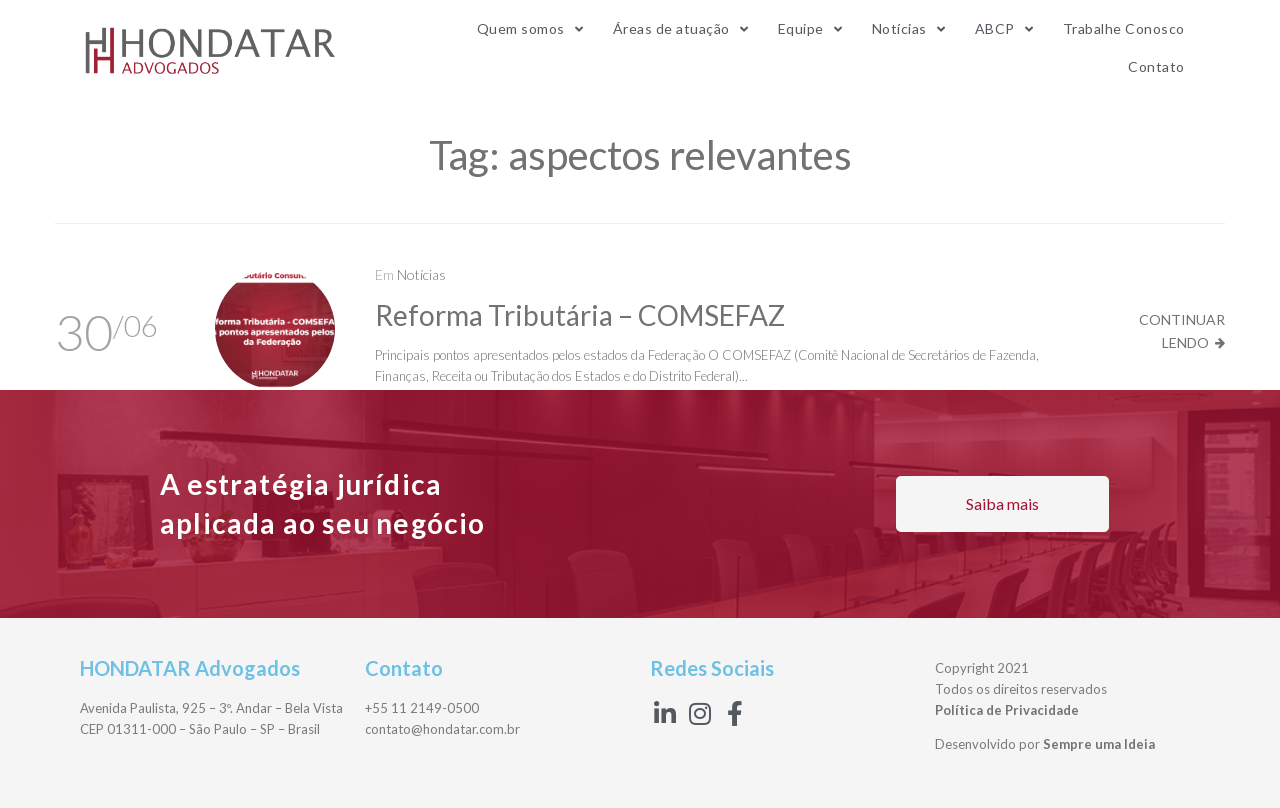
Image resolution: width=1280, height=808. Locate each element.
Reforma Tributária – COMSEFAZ (580, 315)
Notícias (421, 274)
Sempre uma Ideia (1099, 744)
